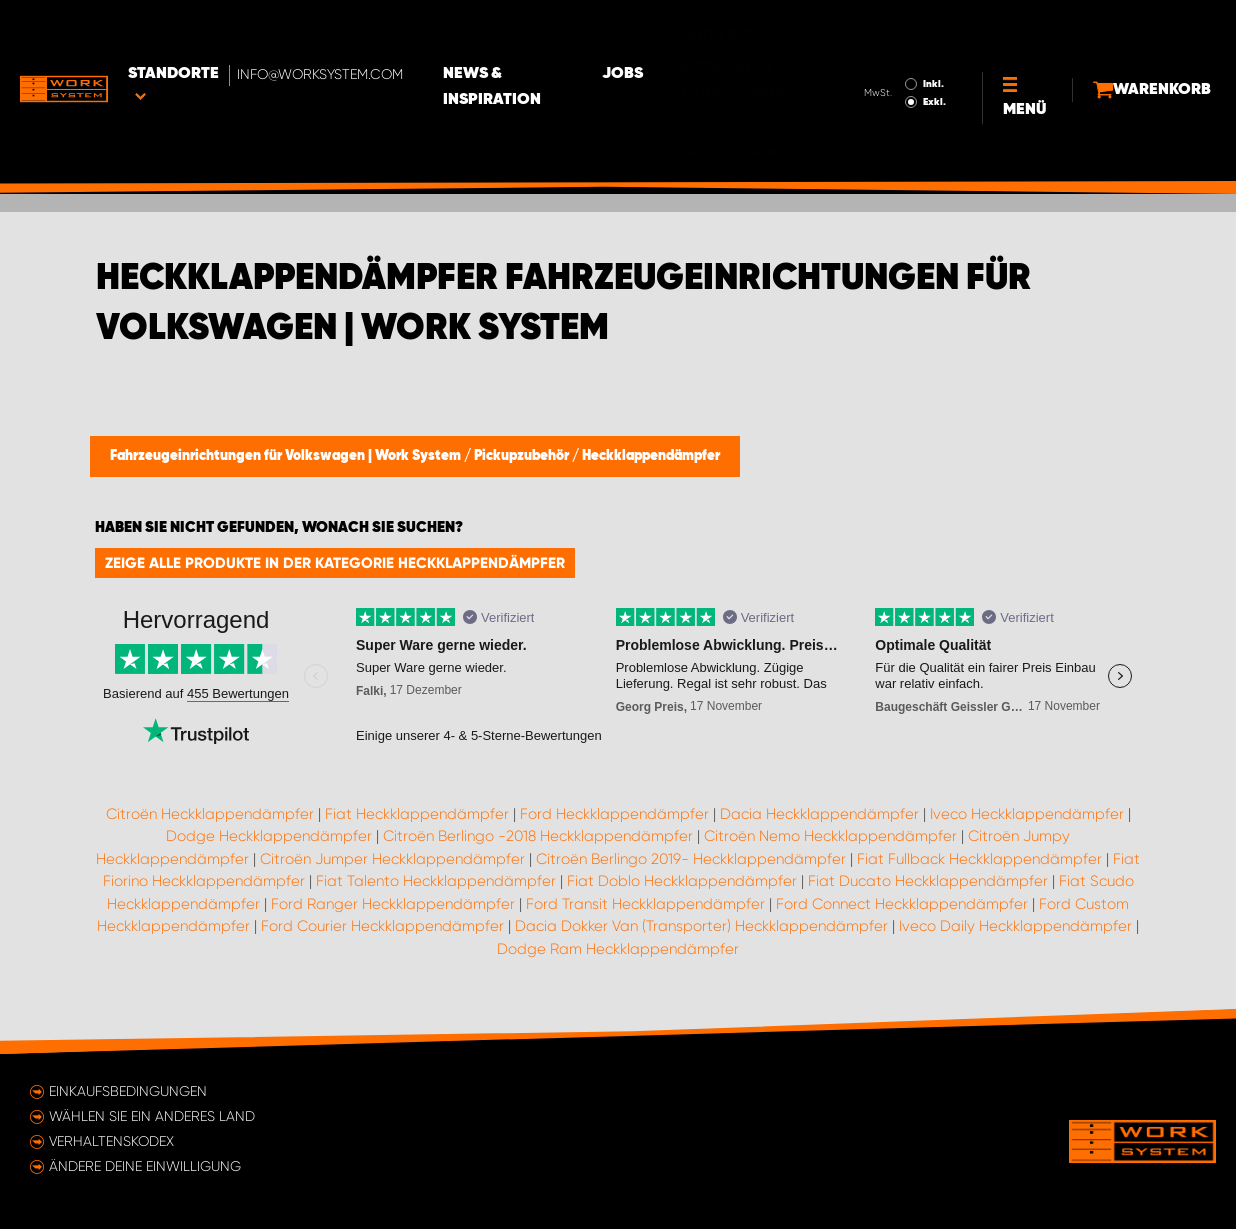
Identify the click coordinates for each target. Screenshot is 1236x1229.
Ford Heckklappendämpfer (614, 814)
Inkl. (885, 28)
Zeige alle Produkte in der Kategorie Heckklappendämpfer (335, 563)
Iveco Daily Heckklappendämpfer (1015, 926)
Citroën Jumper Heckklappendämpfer (392, 859)
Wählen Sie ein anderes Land (152, 1116)
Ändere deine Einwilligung (145, 1166)
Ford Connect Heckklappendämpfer (902, 904)
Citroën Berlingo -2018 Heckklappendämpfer (538, 836)
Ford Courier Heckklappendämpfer (382, 926)
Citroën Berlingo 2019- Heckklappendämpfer (691, 859)
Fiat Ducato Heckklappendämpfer (928, 881)
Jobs (710, 31)
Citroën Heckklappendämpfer (210, 814)
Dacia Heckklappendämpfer (819, 814)
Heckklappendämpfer (651, 456)
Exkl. (886, 46)
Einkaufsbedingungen (128, 1091)
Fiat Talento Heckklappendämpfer (436, 881)
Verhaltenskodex (111, 1141)
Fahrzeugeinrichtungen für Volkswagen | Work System (287, 456)
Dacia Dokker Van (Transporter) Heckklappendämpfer (701, 926)
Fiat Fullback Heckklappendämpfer (979, 859)
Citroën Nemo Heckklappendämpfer (830, 836)
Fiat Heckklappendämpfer (417, 814)
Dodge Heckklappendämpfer (269, 836)
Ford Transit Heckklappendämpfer (645, 904)
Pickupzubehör (523, 456)
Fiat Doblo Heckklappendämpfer (682, 881)
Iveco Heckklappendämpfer (1027, 814)
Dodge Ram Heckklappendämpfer (618, 949)
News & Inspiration (575, 31)
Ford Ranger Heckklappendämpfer (393, 904)
